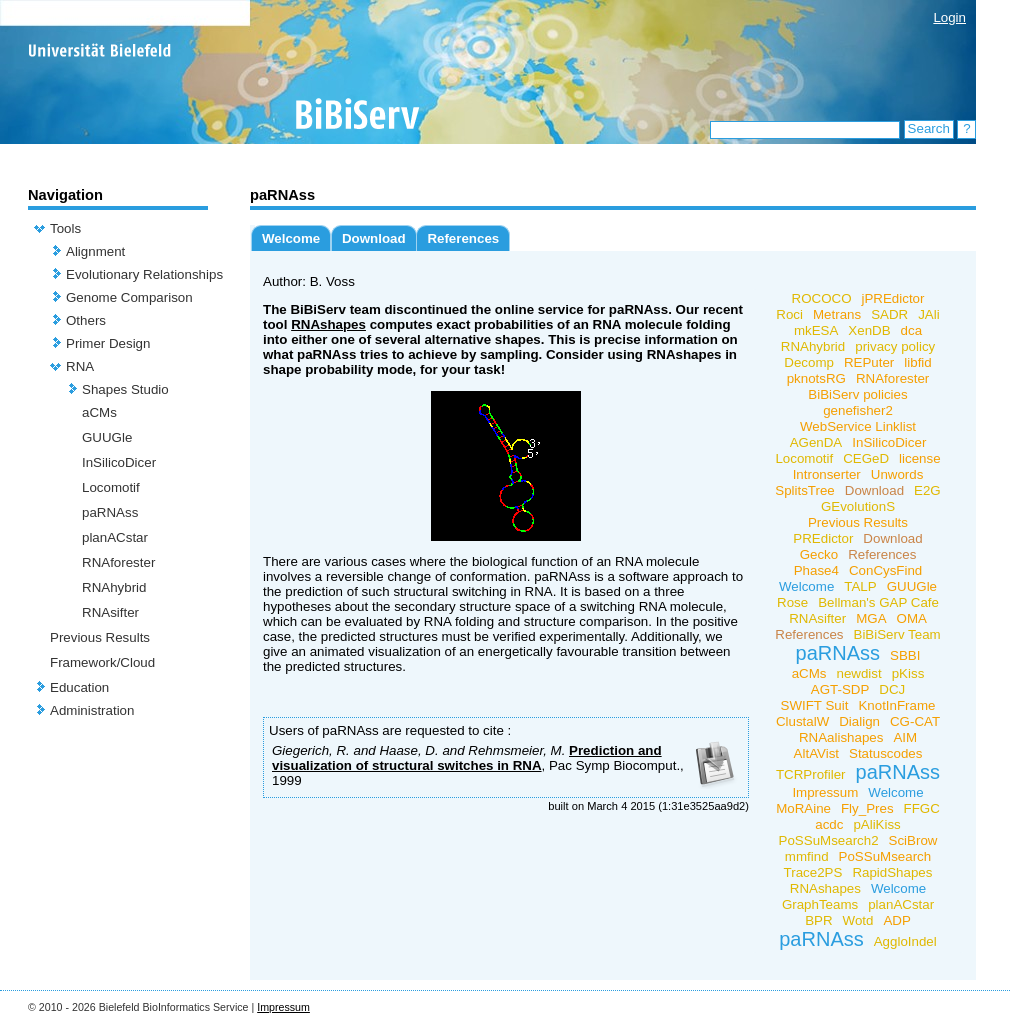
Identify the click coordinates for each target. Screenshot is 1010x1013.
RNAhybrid (114, 587)
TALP (860, 586)
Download (374, 238)
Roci (789, 314)
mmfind (807, 856)
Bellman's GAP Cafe (878, 602)
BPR (818, 920)
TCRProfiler (811, 774)
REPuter (869, 362)
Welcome (291, 238)
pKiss (908, 673)
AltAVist (816, 753)
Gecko (819, 554)
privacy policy (895, 346)
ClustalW (802, 721)
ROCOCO (822, 298)
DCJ (892, 689)
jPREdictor (893, 298)
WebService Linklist (858, 426)
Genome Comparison (129, 297)
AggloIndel (905, 941)
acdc (829, 824)
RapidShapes (892, 872)
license (920, 458)
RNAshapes (328, 324)
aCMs (99, 412)
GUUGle (107, 437)
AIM (905, 737)
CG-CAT (915, 721)
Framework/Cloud (102, 662)
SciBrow (913, 840)
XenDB (869, 330)
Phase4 (816, 570)
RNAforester (118, 562)
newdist (859, 673)
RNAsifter (110, 612)
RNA (80, 366)
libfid (917, 362)
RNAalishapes (841, 737)
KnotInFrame (896, 705)
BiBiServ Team (897, 634)
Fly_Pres (867, 808)
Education (79, 687)
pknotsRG (816, 378)
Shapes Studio (125, 389)
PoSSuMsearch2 (829, 840)
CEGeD (866, 458)
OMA (912, 618)
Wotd (858, 920)
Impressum (825, 792)
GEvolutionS (858, 506)
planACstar (115, 537)
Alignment (95, 251)
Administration (92, 710)
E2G (927, 490)
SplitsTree (805, 490)
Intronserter (827, 474)
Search (929, 128)
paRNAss (110, 512)
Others (86, 320)
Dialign (859, 721)
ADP (896, 920)
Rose (792, 602)
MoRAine (803, 808)
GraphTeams (820, 904)
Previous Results (100, 637)
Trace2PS (813, 872)
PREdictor (823, 538)
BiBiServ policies (857, 394)
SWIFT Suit (815, 705)
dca (912, 330)
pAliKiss (876, 824)
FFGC (922, 808)
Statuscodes (885, 753)
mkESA (816, 330)
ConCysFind (885, 570)
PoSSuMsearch (885, 856)
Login (949, 17)
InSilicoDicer (119, 462)
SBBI (905, 655)
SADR (889, 314)
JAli (928, 314)
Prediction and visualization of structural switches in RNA (467, 758)
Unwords (897, 474)
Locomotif (111, 487)
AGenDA (816, 442)
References (463, 238)
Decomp (809, 362)
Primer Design (108, 343)
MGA (871, 618)
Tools (65, 228)
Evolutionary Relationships (144, 274)
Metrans (837, 314)
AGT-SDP (840, 689)
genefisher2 (858, 410)
